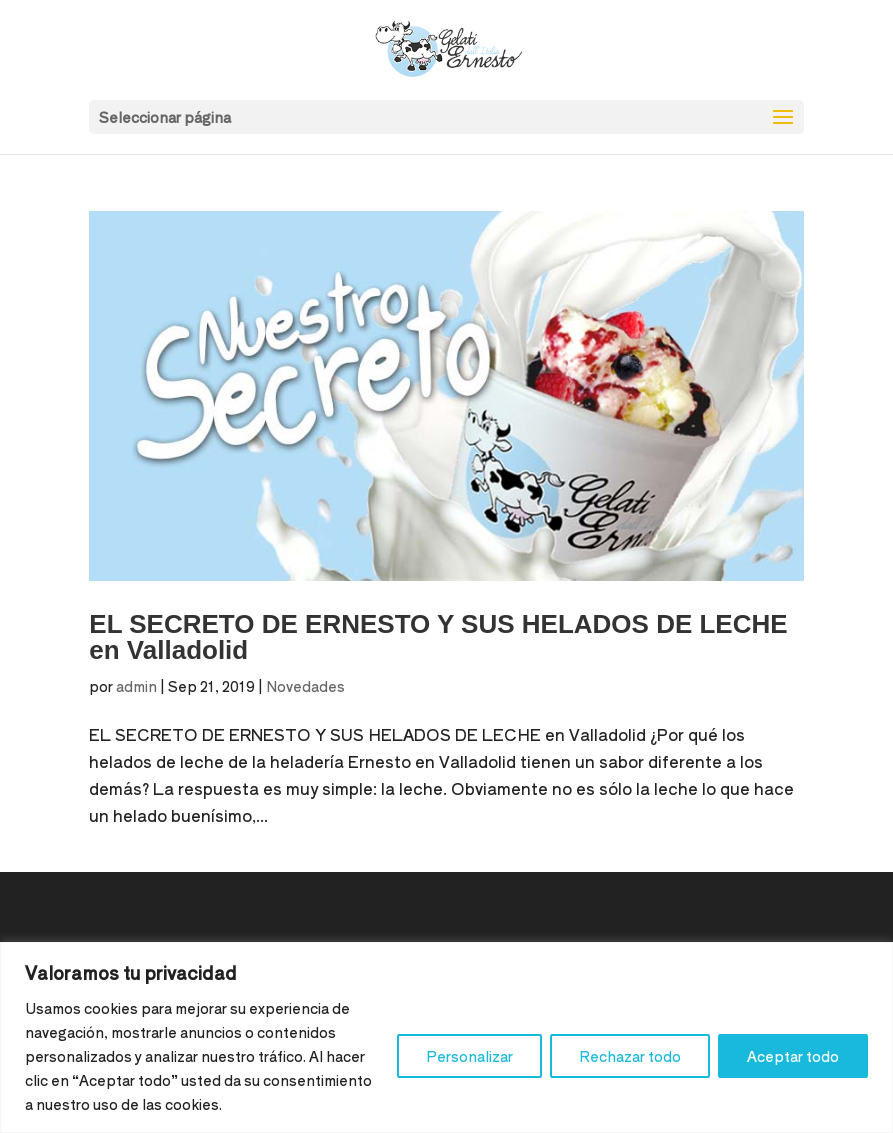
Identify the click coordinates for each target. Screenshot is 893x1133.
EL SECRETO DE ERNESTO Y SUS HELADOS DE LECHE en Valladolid (438, 637)
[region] (446, 1037)
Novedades (305, 686)
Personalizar (469, 1056)
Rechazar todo (630, 1056)
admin (136, 686)
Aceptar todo (793, 1056)
